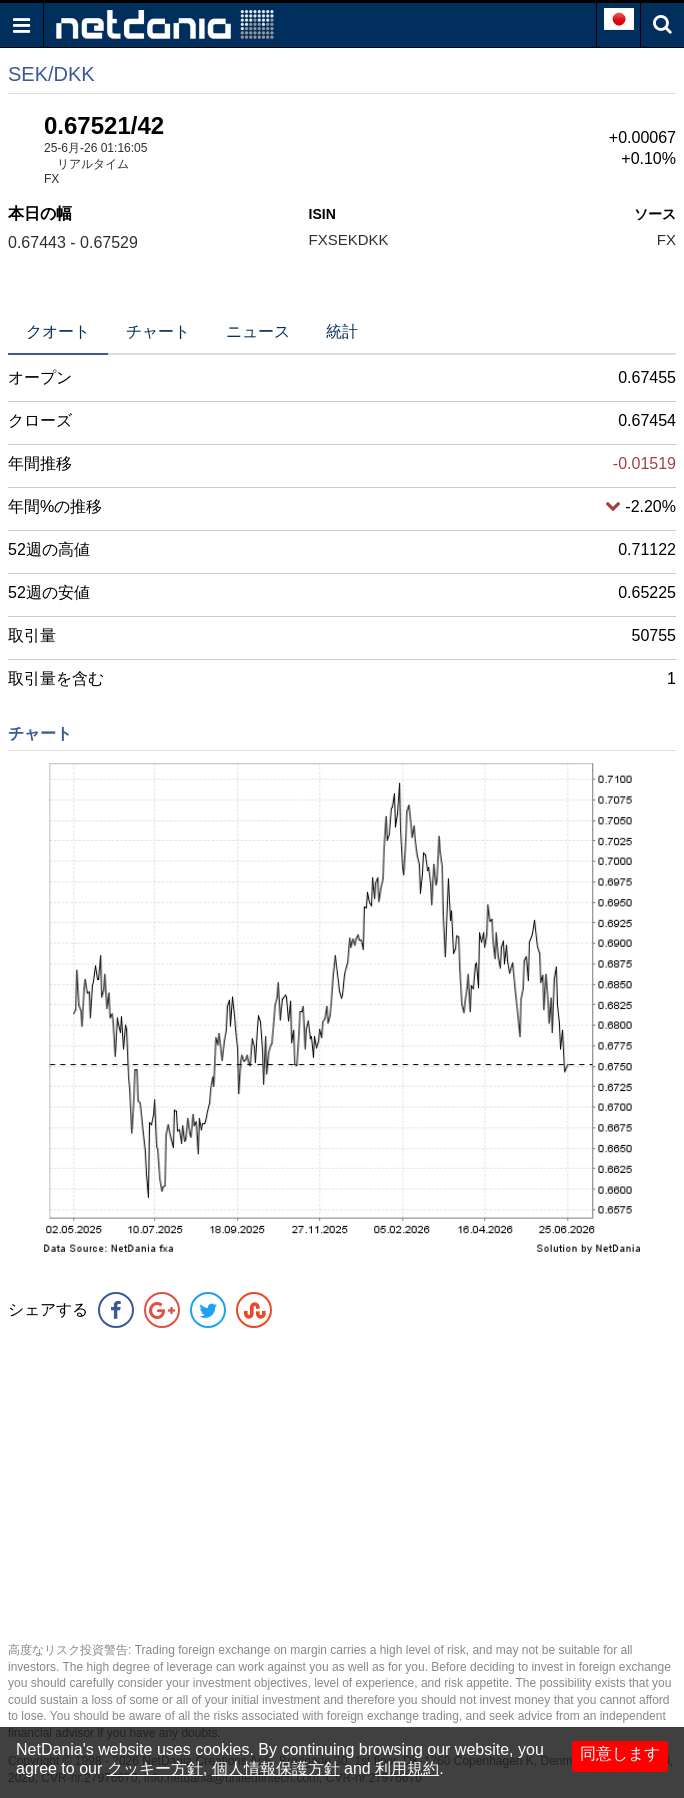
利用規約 (407, 1768)
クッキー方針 (155, 1768)
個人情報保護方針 (276, 1768)
